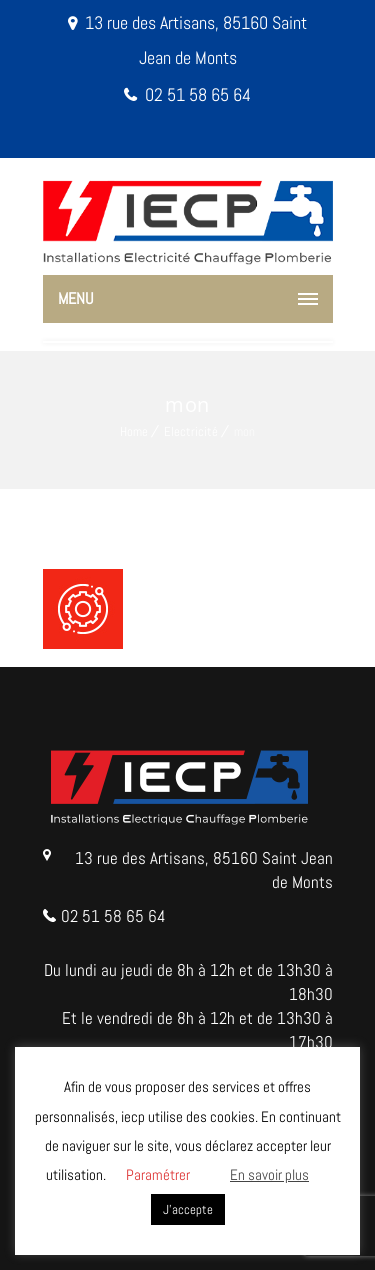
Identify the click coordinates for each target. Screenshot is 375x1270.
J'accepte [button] (188, 1209)
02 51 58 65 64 (198, 94)
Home (134, 431)
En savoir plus (269, 1174)
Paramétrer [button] (158, 1174)
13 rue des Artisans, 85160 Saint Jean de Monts (204, 870)
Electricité (191, 431)
